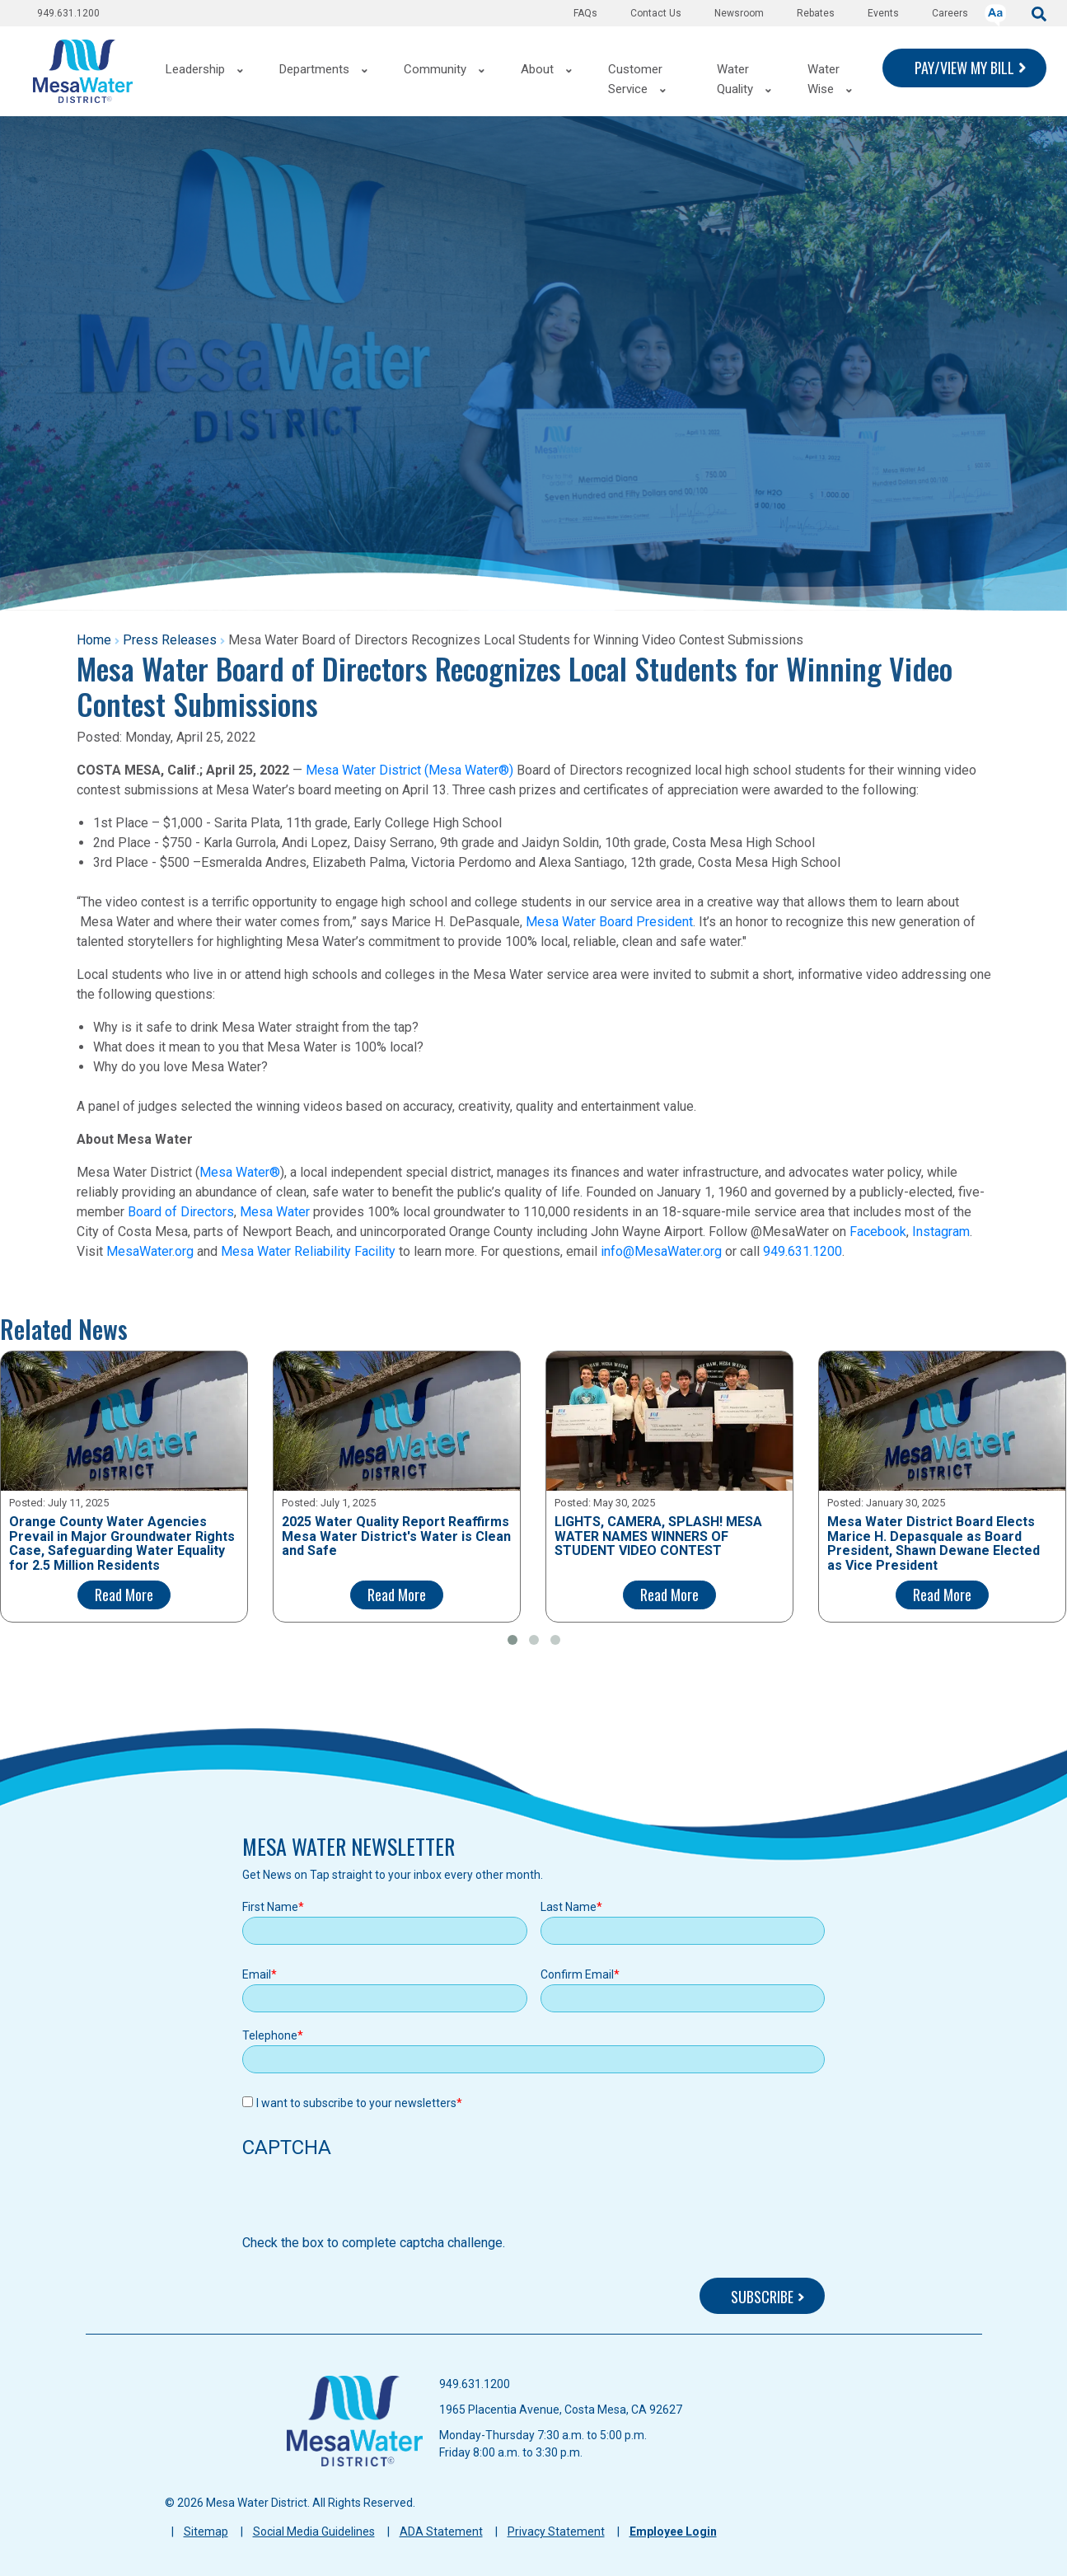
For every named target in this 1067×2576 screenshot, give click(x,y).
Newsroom (739, 13)
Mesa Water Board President (609, 922)
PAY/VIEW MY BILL (964, 67)
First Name (270, 1906)
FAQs (585, 13)
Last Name (569, 1906)
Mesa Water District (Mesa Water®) (409, 770)
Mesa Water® (239, 1172)
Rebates (816, 13)
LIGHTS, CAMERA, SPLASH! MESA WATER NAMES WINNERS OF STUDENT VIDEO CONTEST (658, 1536)
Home (94, 640)
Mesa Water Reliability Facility (308, 1251)
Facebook (877, 1231)
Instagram (941, 1231)
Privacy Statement (556, 2531)
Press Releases (170, 640)
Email (256, 1974)
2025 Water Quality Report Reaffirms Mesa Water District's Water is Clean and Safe (396, 1536)
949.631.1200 (68, 13)
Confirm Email (577, 1974)
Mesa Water (275, 1212)
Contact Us (655, 13)
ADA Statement (441, 2531)
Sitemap (206, 2531)
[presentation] (367, 2201)
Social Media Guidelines (314, 2531)
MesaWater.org (150, 1251)
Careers (950, 13)
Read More (124, 1594)
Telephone (269, 2035)
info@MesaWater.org (661, 1251)
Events (883, 13)
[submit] (1039, 13)
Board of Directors (181, 1212)
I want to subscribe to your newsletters (356, 2103)
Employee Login (673, 2531)
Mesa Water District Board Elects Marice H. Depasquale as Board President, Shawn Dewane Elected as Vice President (933, 1543)
